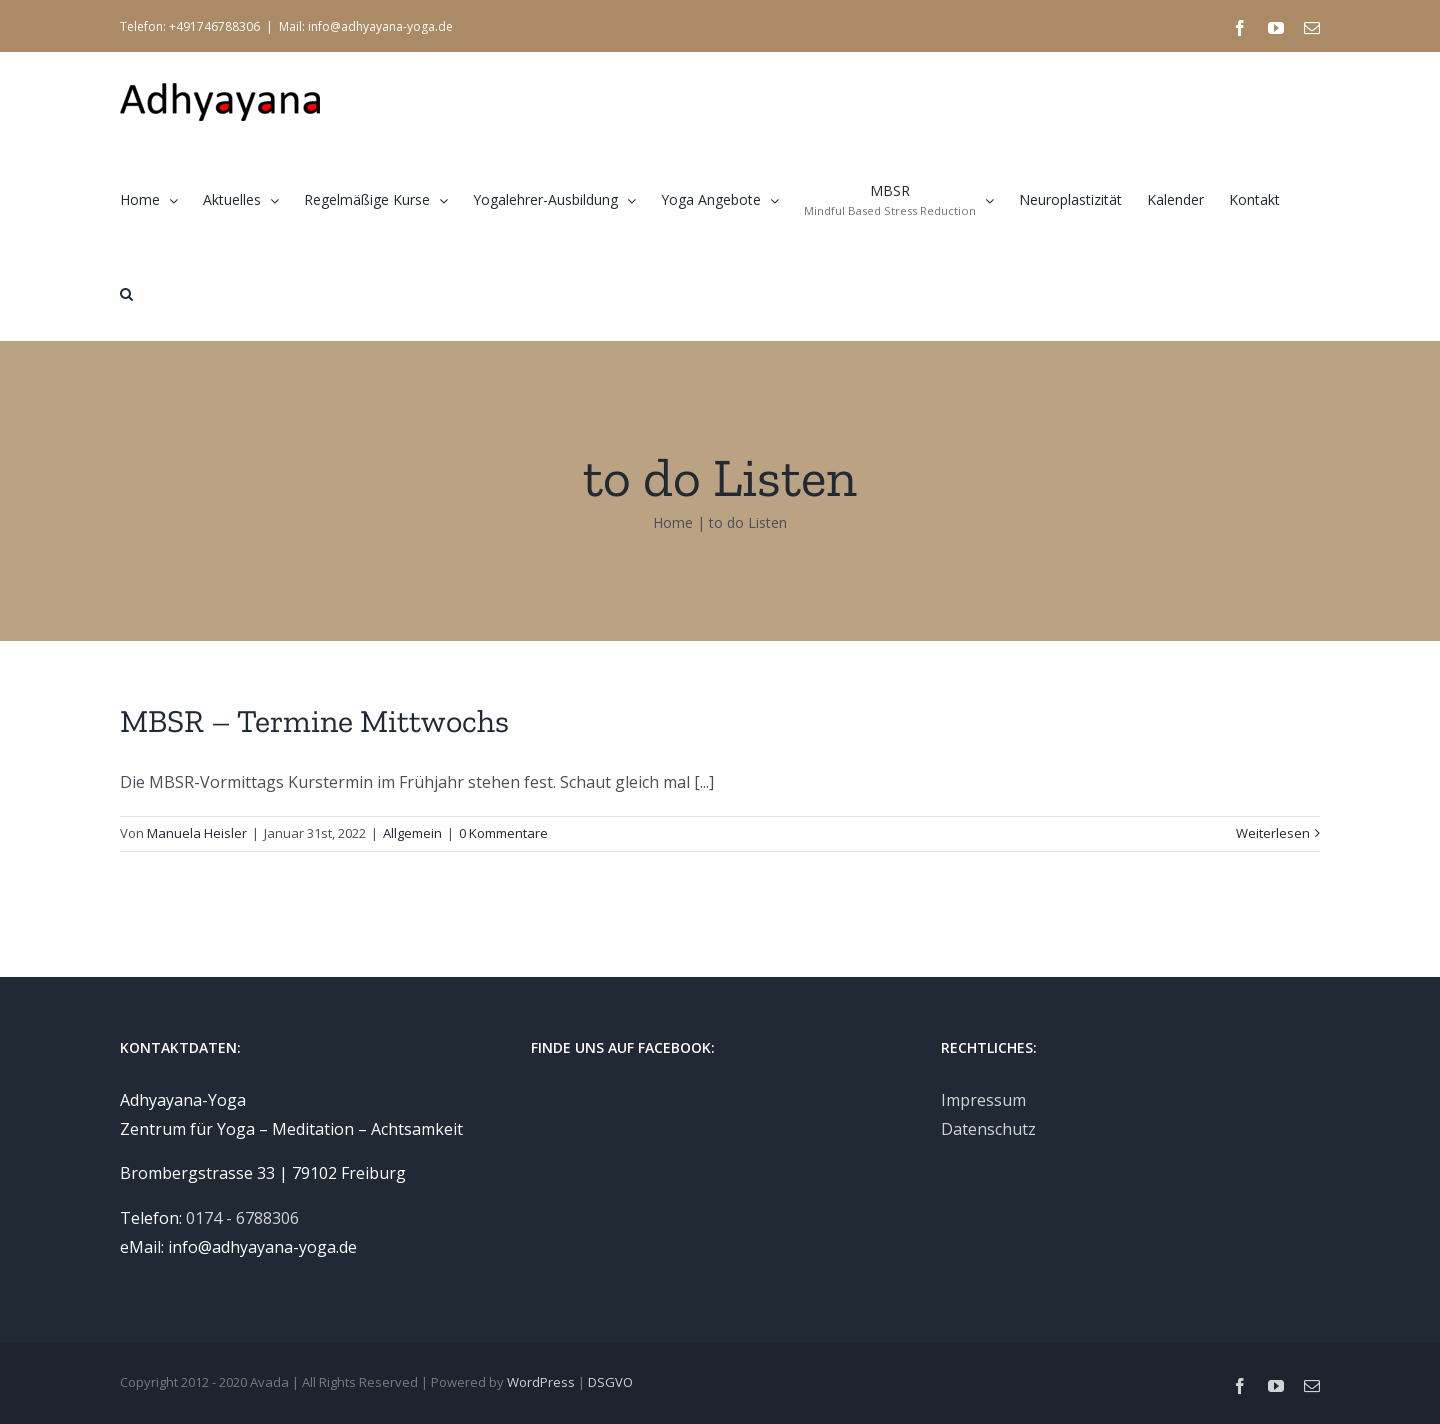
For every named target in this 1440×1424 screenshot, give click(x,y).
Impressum (983, 1100)
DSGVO (610, 1382)
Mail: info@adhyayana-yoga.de (366, 26)
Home (673, 522)
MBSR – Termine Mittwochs (314, 721)
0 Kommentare (503, 833)
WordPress (541, 1382)
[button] (126, 293)
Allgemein (412, 833)
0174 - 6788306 (242, 1218)
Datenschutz (988, 1129)
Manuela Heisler (197, 833)
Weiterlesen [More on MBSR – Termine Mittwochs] (1273, 833)
